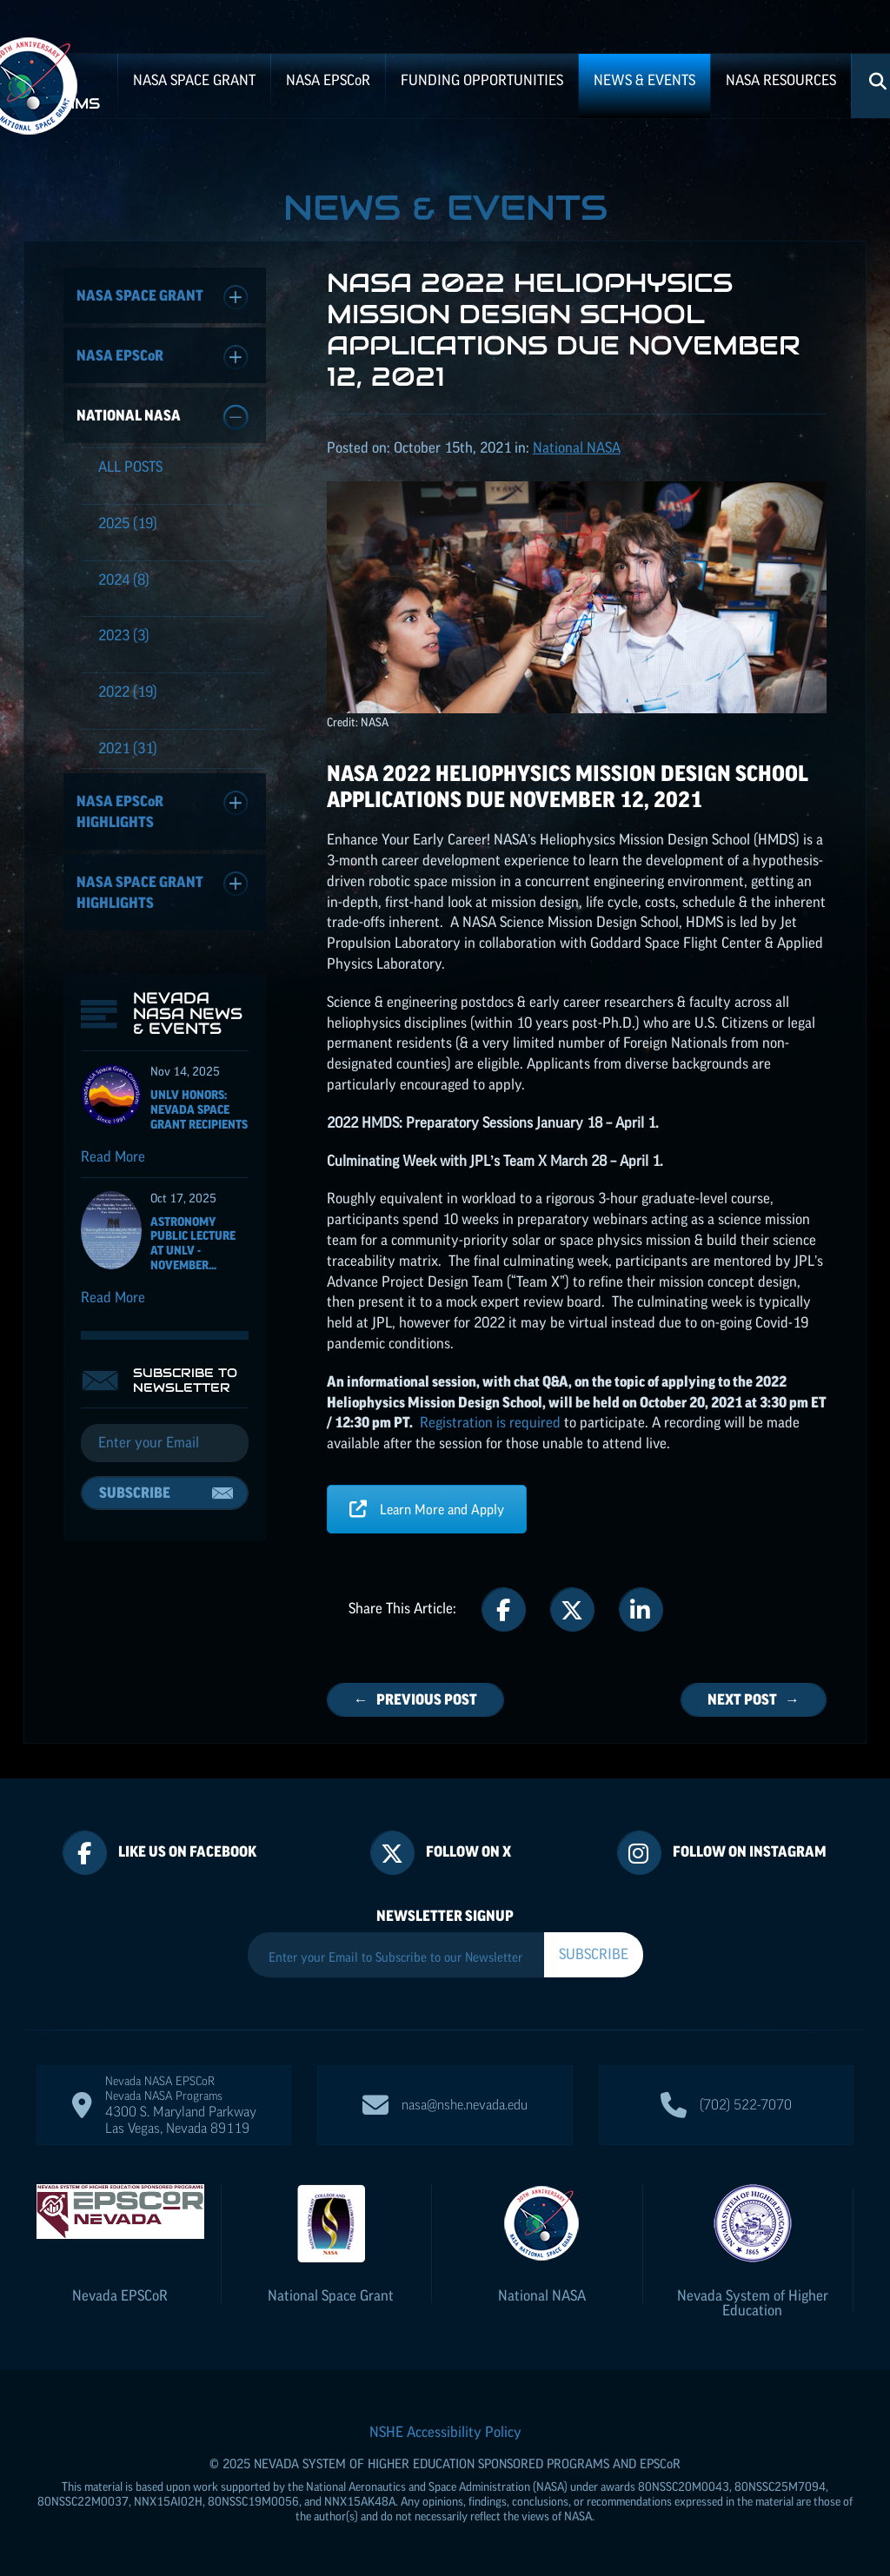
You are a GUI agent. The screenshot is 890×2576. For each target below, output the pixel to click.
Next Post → (753, 1699)
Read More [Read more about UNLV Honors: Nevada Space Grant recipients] (113, 1156)
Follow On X (468, 1851)
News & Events (644, 80)
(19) (127, 523)
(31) (127, 748)
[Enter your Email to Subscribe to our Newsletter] (396, 1957)
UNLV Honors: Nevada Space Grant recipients (199, 1109)
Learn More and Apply (426, 1509)
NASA (328, 80)
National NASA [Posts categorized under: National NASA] (577, 447)
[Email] (165, 1443)
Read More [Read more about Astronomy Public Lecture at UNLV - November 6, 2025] (113, 1297)
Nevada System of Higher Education (752, 2303)
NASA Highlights (162, 810)
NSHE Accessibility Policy (445, 2432)
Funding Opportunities (482, 80)
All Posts (130, 466)
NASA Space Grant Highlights (162, 891)
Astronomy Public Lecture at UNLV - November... (193, 1243)
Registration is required (490, 1422)
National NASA (162, 417)
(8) (123, 579)
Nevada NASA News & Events (187, 1013)
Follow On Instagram (750, 1851)
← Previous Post (415, 1699)
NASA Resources (781, 80)
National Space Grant (331, 2295)
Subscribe (134, 1492)
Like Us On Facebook (187, 1851)
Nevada (120, 2295)
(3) (123, 635)
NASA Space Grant (194, 80)
